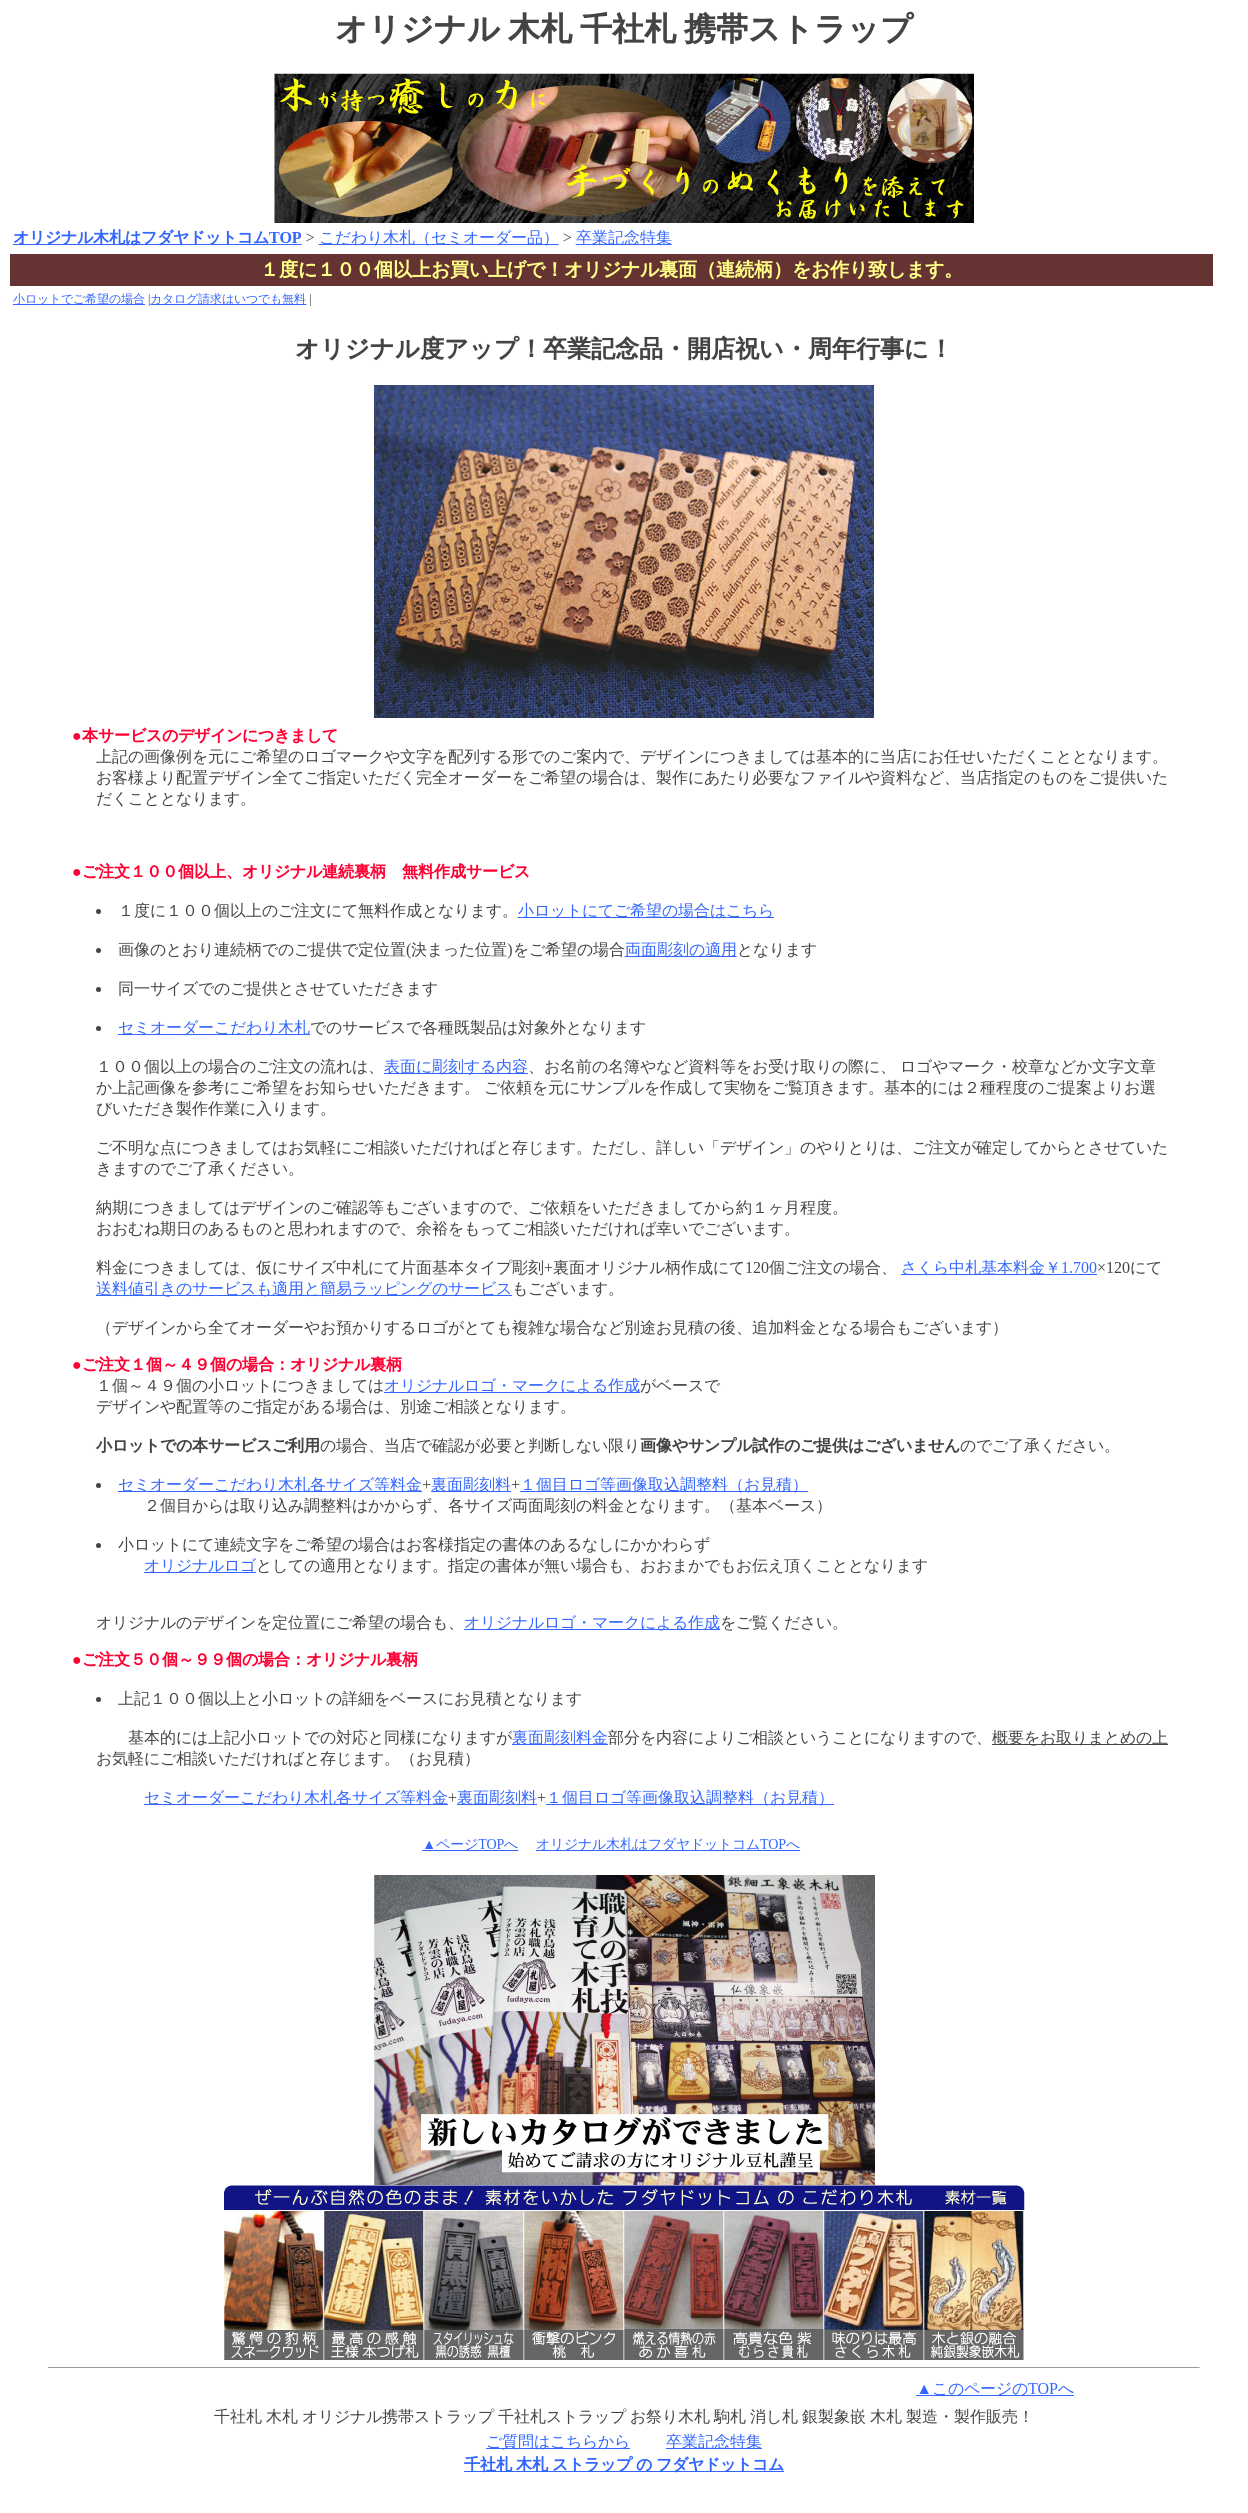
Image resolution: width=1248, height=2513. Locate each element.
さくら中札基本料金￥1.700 (999, 1267)
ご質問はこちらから (558, 2441)
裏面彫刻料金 (560, 1737)
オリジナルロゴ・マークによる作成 (512, 1385)
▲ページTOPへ (470, 1844)
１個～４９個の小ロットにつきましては (240, 1385)
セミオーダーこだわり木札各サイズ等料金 (270, 1484)
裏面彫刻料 (471, 1484)
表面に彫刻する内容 (456, 1066)
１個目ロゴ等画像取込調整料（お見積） (664, 1484)
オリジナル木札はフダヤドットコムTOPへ (668, 1844)
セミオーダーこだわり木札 (214, 1027)
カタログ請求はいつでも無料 (228, 299)
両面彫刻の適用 (681, 949)
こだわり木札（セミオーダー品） (439, 237)
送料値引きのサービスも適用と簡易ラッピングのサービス (304, 1288)
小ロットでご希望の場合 (79, 299)
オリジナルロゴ (200, 1565)
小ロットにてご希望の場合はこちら (646, 910)
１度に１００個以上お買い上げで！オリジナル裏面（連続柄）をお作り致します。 (611, 269)
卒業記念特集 (624, 237)
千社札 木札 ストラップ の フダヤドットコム (624, 2464)
